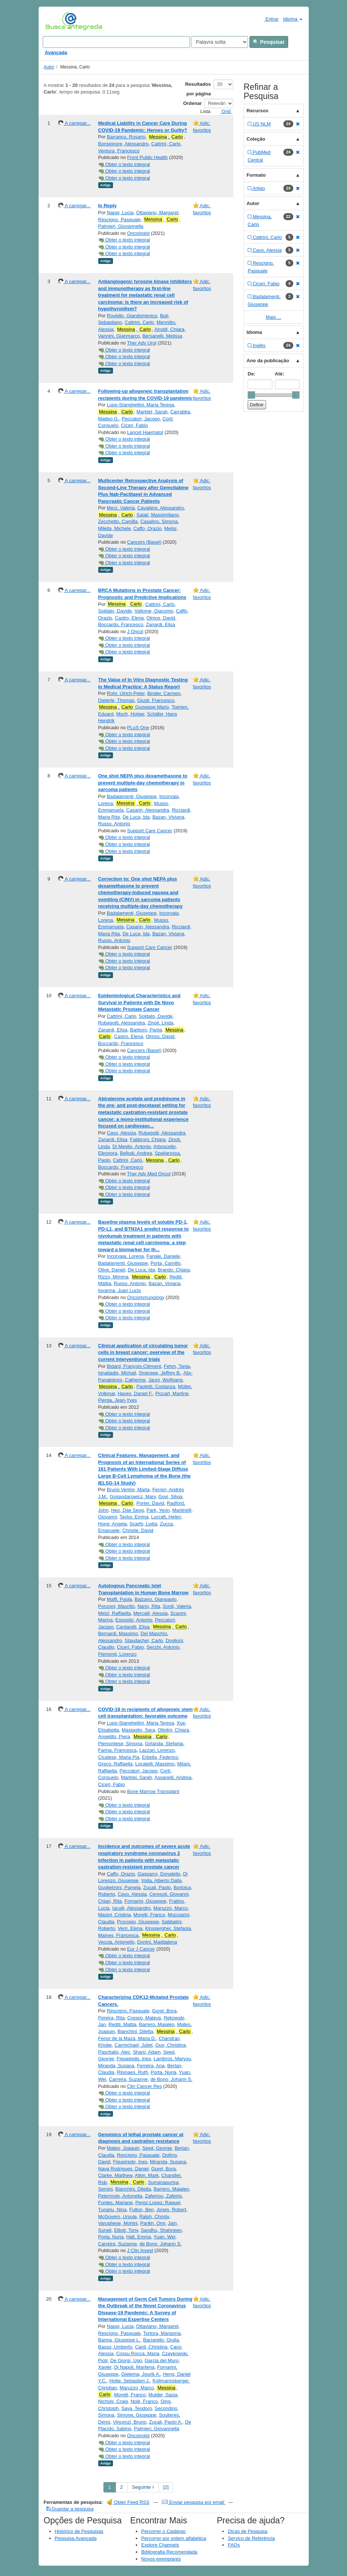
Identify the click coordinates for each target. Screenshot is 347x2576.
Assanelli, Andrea (173, 1777)
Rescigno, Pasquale (119, 219)
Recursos (257, 110)
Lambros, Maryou (172, 2058)
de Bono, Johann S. (171, 2079)
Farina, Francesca (117, 1750)
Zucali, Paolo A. (165, 2422)
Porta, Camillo (166, 1263)
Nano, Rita (148, 1606)
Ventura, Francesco (119, 150)
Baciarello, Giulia (161, 2340)
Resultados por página (198, 88)
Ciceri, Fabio (134, 425)
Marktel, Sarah (152, 411)
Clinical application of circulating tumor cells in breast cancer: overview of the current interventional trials (143, 1352)
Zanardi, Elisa (160, 624)
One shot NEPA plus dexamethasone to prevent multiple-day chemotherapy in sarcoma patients (143, 782)
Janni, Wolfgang (165, 1380)
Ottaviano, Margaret (157, 212)
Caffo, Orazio (148, 528)
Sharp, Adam (146, 2052)
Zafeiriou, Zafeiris (163, 2196)
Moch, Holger (130, 714)
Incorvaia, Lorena (125, 1256)
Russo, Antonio (114, 823)
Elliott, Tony (126, 2230)
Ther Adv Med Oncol (149, 1173)
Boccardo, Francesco (121, 624)
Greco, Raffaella (115, 1764)
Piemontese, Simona (120, 1743)
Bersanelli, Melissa (162, 336)
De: (251, 374)
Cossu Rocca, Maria (137, 2353)
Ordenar (192, 103)
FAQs (234, 2545)
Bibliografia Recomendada (169, 2552)
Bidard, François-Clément (134, 1366)
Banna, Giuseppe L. (119, 2340)
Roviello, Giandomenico (132, 315)
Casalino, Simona (159, 521)
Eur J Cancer (141, 1949)
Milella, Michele (114, 528)
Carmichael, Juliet (133, 2045)
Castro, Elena (129, 618)
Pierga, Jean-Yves (117, 1400)
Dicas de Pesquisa (248, 2531)
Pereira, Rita (111, 2018)
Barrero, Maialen (156, 2024)
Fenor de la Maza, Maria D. (127, 2038)
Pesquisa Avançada (76, 2538)
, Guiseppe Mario (133, 707)
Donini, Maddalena (157, 1942)
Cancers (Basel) (144, 542)
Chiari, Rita (110, 1901)
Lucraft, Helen (166, 1517)
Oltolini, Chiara (173, 1730)
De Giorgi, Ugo (126, 2360)
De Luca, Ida (136, 817)
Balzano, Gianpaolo (155, 1599)
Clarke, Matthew (115, 2175)
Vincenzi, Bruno (129, 2422)
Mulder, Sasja (162, 2394)
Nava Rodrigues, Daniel (123, 2168)
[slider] (251, 395)
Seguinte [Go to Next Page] (143, 2487)
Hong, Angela (112, 1524)
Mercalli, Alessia (150, 1613)
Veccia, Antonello (116, 1942)
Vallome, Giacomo (154, 611)
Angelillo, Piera (114, 1736)
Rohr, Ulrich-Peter (126, 693)
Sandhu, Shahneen (161, 2230)
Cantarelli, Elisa (132, 1627)
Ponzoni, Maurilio (116, 1606)
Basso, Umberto (115, 2347)
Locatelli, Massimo (154, 1764)
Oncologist (138, 233)
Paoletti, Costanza (156, 1386)
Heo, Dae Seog (127, 1510)
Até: (279, 374)
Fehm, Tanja (177, 1366)
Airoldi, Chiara (169, 329)
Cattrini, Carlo (165, 144)
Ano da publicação (268, 360)
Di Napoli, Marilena (134, 2367)
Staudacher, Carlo (144, 1640)
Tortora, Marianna (162, 2333)
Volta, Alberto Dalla (161, 1880)
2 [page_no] (121, 2487)
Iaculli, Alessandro (131, 1908)
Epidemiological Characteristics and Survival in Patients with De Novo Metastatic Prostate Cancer (139, 1002)
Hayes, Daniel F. (135, 1393)
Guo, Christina (170, 2045)
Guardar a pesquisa (70, 2509)
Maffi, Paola (119, 1599)
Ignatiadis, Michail (117, 1373)
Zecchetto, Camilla (118, 521)
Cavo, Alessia (121, 1133)
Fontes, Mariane (115, 2202)
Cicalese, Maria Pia (118, 1757)
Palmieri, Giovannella (121, 226)
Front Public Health (147, 157)
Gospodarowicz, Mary (133, 1496)
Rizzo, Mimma (113, 1277)
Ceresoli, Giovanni (168, 1894)
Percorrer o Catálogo (163, 2531)
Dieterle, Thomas (116, 700)
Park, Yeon (158, 1510)
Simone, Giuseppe (136, 2415)
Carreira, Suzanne (128, 2079)
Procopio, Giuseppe (138, 1921)
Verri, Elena (130, 1928)
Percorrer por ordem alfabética (173, 2538)
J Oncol (135, 631)
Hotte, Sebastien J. (129, 2380)
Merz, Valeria (121, 508)
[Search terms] (116, 42)
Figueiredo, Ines (134, 2058)
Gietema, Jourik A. (140, 2374)
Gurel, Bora (164, 2011)
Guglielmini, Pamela (119, 1887)
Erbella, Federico (160, 1757)
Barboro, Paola (146, 1030)
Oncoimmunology (145, 1297)
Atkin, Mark (147, 2175)
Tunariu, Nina (112, 2209)
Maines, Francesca (118, 1935)
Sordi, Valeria (177, 1606)
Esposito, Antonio (133, 1620)
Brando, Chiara (173, 1270)
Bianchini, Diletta (135, 2031)
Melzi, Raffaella (114, 1613)
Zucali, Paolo (157, 1887)
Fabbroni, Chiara (148, 1139)
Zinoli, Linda (160, 1023)
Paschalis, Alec (114, 2052)
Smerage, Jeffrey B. (160, 1373)
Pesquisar (269, 42)
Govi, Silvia (170, 1496)
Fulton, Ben (141, 2209)
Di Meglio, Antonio (132, 1146)
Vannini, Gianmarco (119, 336)
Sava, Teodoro (136, 2408)
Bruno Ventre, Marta (128, 1489)
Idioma (292, 19)
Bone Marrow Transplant (153, 1791)
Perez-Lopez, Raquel (157, 2202)
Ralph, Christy (154, 2216)
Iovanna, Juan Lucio (119, 1290)
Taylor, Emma (134, 1517)
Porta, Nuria (163, 2072)
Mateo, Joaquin (123, 2148)
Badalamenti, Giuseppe (131, 796)
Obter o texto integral (124, 164)
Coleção (256, 139)
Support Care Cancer (149, 830)
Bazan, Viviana (168, 817)
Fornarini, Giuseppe (145, 1901)
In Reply (107, 205)
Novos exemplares (161, 2559)
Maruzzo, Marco (170, 1908)
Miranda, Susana (116, 2065)
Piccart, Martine (171, 1393)
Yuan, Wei (164, 2237)
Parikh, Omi (152, 2223)
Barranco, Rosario (126, 137)
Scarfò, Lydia (143, 1524)
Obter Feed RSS (128, 2502)
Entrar (268, 19)
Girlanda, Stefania (164, 1743)
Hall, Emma (138, 2237)
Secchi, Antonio (163, 1647)
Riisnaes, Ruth (132, 2072)
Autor (49, 67)
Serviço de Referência (251, 2538)
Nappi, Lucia (120, 212)
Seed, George (157, 2148)
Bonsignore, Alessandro (123, 144)
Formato (256, 175)
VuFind (56, 21)
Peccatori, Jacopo (141, 418)
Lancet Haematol (145, 432)
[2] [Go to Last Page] (166, 2487)
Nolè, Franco (144, 2401)
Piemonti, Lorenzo (117, 1654)
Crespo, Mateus (144, 2018)
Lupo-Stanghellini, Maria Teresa (140, 404)
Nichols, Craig (113, 2401)
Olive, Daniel (111, 1270)
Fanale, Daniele (163, 1256)
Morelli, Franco (149, 1914)
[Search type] (219, 42)
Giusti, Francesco (155, 700)
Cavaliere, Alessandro (160, 508)
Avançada (56, 52)
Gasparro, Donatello (159, 1874)
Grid (223, 111)
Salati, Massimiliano (158, 515)
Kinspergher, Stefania (168, 1928)
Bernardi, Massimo (118, 1633)
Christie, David (137, 1530)
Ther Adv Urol (141, 343)
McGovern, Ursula (117, 2216)
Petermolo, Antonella (120, 2196)
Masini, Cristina (114, 1914)
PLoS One (138, 727)
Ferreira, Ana (150, 2065)
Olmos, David (160, 618)
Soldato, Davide (115, 611)
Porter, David (150, 1503)
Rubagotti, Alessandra (121, 1023)
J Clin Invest (140, 2250)
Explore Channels (160, 2545)
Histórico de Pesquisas (79, 2531)
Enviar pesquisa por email (194, 2502)
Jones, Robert (171, 2209)
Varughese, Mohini (118, 2223)
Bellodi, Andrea (136, 1153)
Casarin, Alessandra (147, 810)
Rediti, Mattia (123, 2024)
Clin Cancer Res (144, 2086)
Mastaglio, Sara (138, 1730)
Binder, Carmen (163, 693)
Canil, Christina (151, 2347)
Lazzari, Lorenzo (157, 1750)
